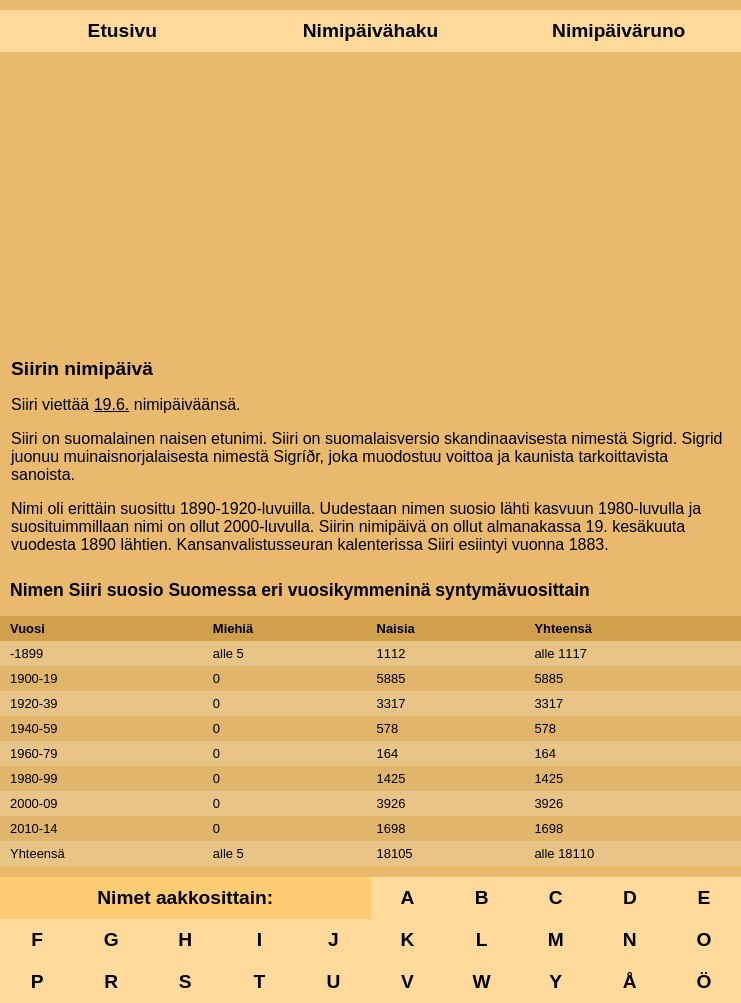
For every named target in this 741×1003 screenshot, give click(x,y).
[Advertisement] (370, 203)
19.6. (112, 404)
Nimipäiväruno (618, 30)
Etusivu (122, 30)
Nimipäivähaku (370, 30)
